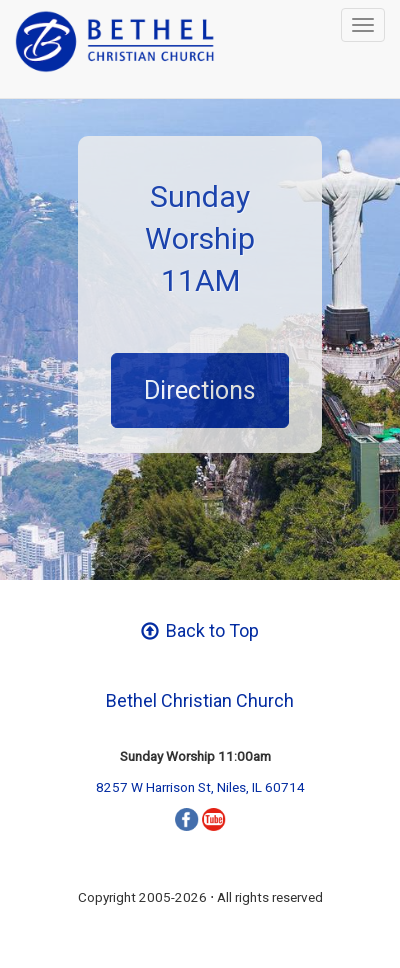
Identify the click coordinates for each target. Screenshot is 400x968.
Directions (200, 390)
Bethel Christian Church (200, 700)
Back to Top (200, 630)
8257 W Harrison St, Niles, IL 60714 (200, 787)
